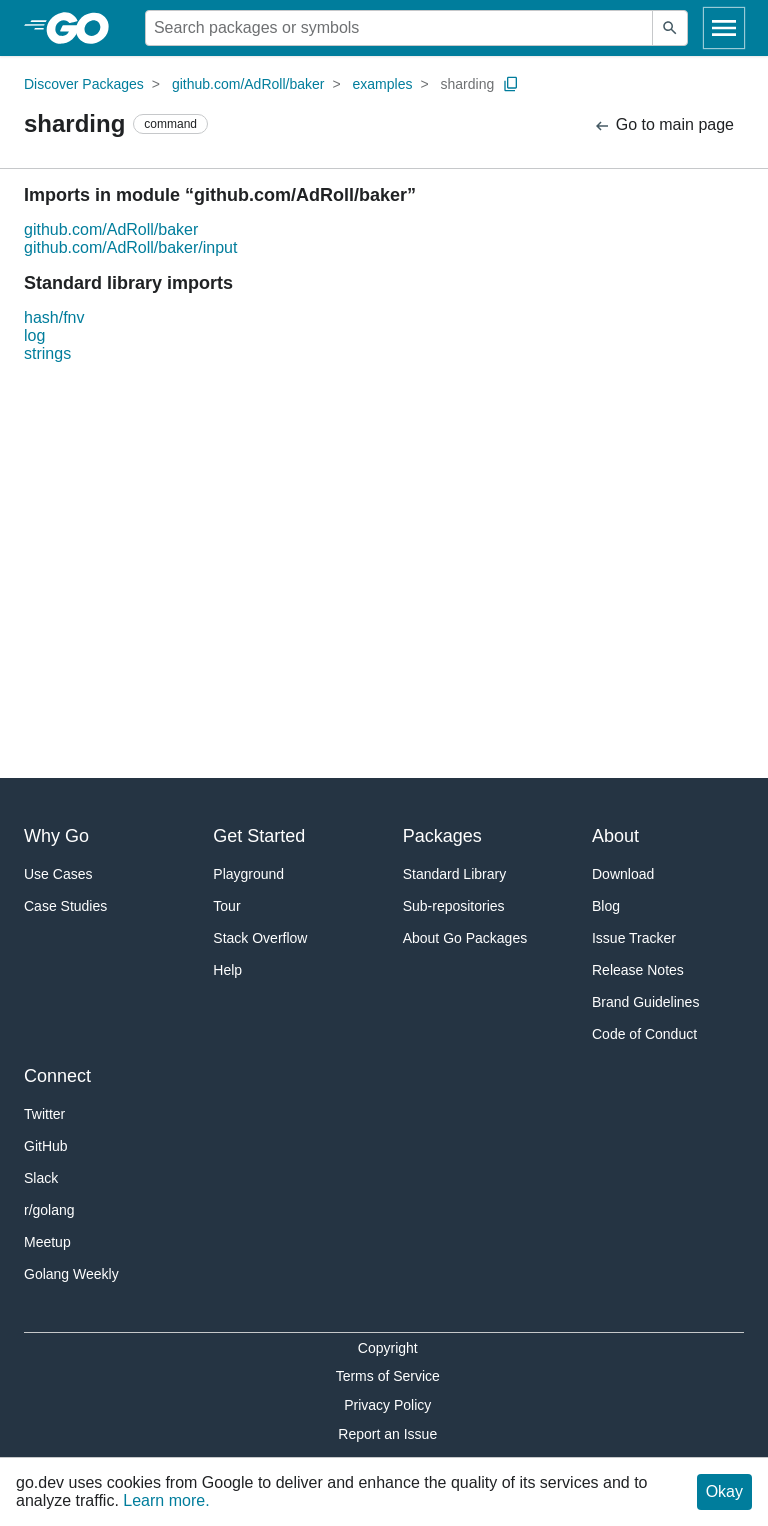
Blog (606, 906)
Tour (226, 906)
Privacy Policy (387, 1405)
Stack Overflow (260, 938)
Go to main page (663, 125)
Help (227, 970)
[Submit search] (670, 28)
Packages (442, 836)
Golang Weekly (71, 1274)
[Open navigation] (724, 28)
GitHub (46, 1146)
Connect (57, 1076)
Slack (41, 1178)
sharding (468, 84)
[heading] (84, 28)
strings (47, 353)
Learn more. (166, 1500)
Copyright (388, 1348)
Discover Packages (84, 84)
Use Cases (58, 874)
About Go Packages (465, 938)
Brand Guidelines (645, 1002)
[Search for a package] (399, 28)
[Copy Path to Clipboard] (511, 84)
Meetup (47, 1242)
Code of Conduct (644, 1034)
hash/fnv (54, 317)
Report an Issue (387, 1434)
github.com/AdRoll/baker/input (130, 247)
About (615, 836)
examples (383, 84)
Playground (248, 874)
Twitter (44, 1114)
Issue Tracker (634, 938)
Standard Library (455, 874)
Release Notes (638, 970)
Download (623, 874)
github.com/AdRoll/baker (248, 84)
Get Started (259, 836)
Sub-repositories (454, 906)
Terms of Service (388, 1376)
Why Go (56, 836)
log (34, 335)
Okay (724, 1491)
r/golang (49, 1210)
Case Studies (65, 906)
